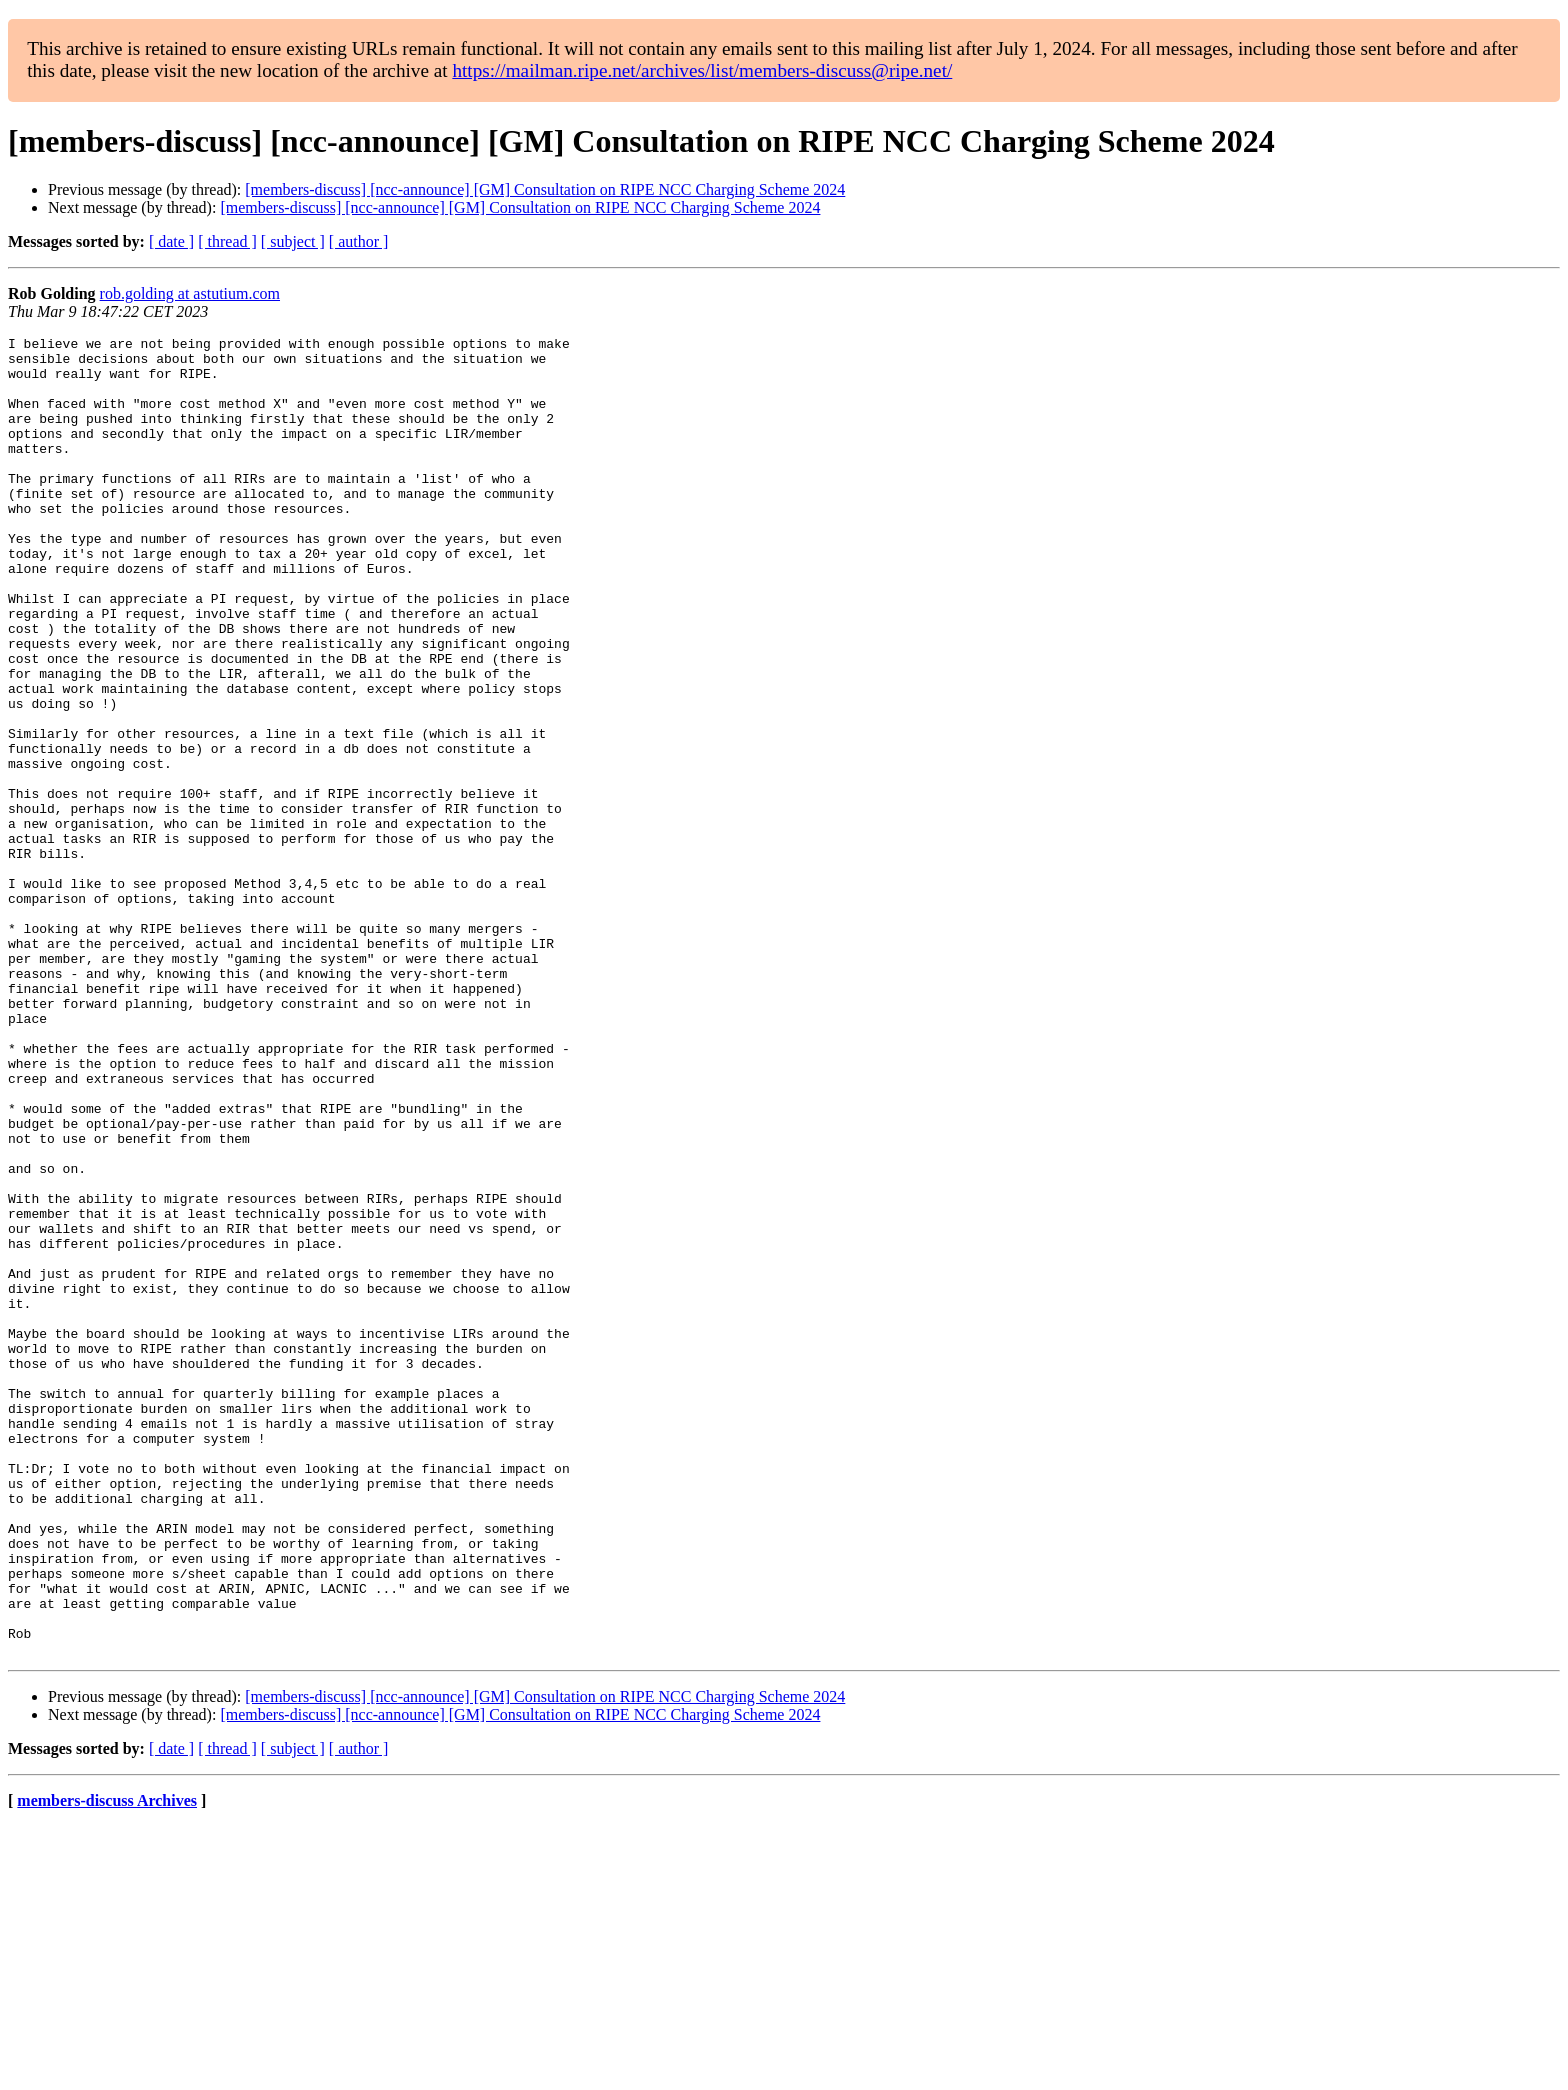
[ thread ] (227, 241)
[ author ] (359, 241)
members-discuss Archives (107, 2064)
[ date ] (171, 241)
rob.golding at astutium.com (190, 293)
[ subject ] (293, 241)
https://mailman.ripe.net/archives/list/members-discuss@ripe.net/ (702, 70)
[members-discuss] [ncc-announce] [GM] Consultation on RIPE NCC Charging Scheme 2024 (545, 189)
